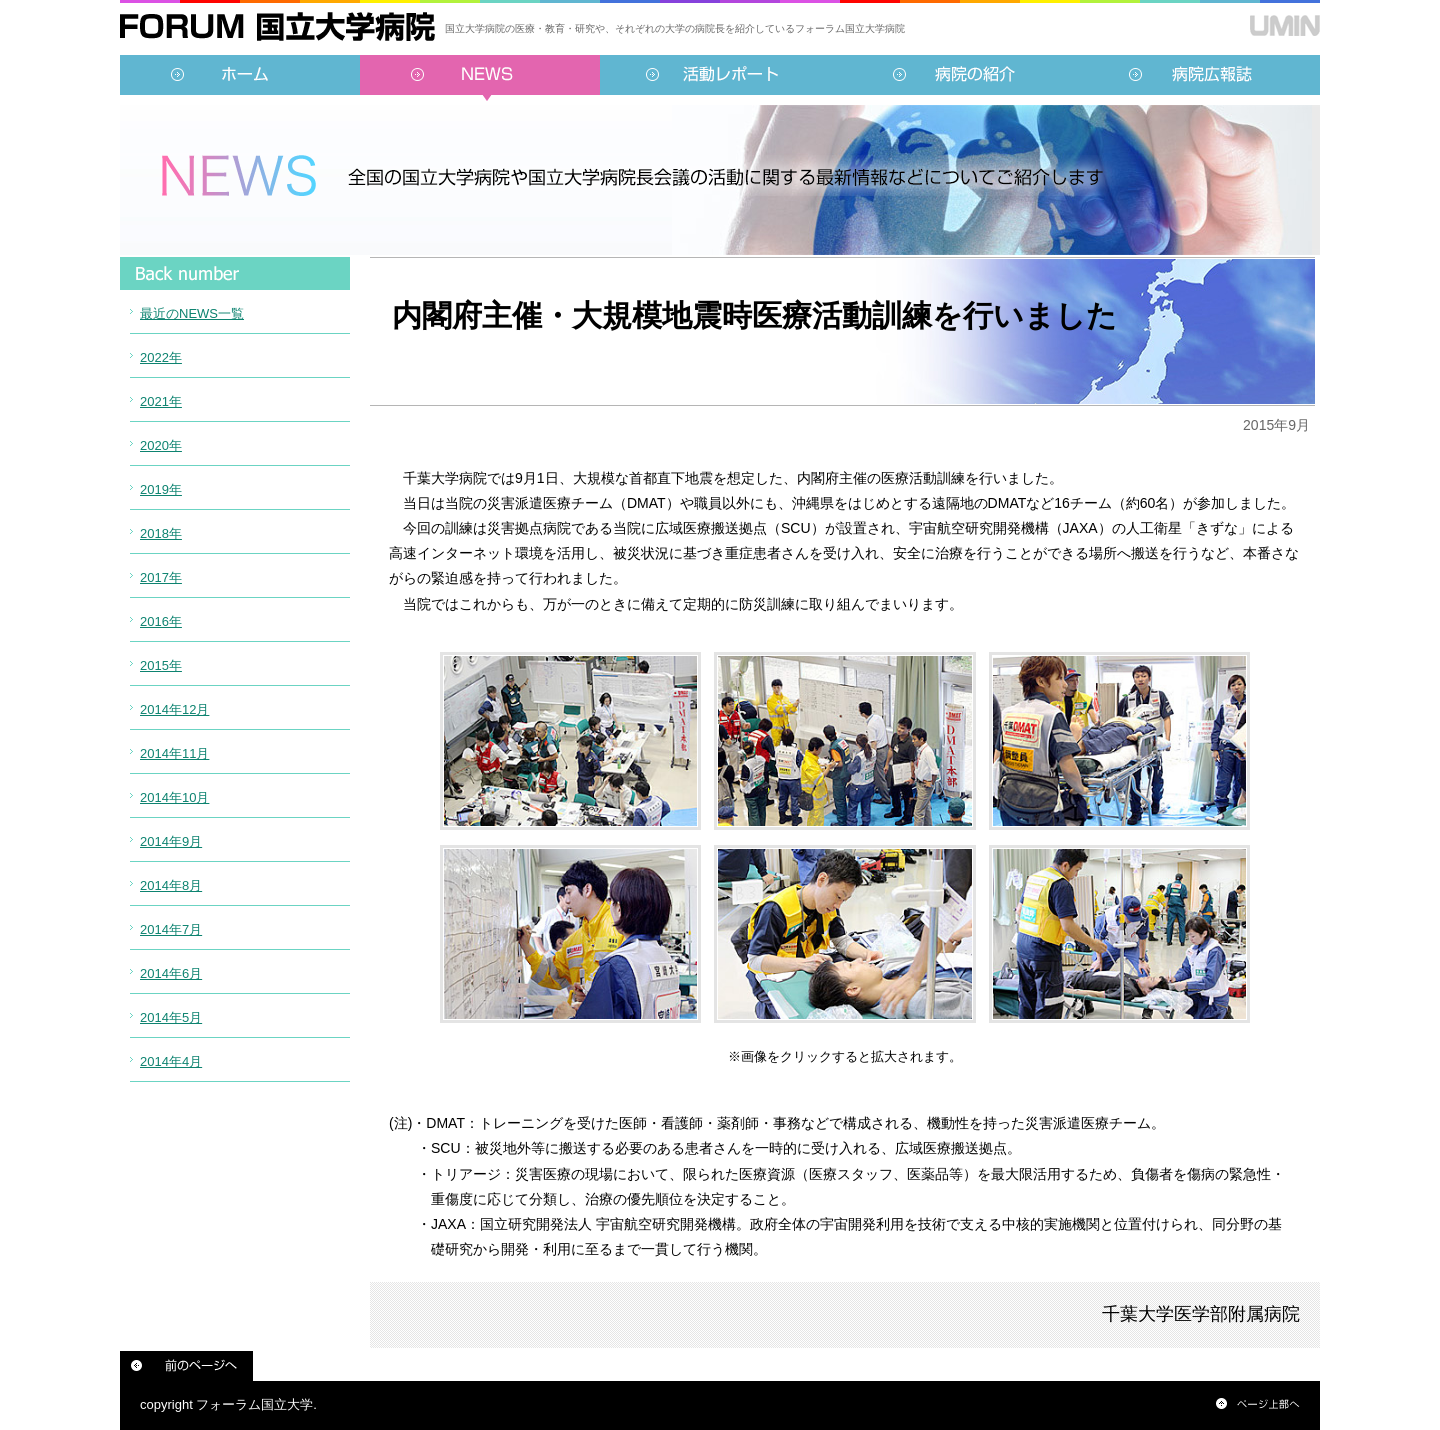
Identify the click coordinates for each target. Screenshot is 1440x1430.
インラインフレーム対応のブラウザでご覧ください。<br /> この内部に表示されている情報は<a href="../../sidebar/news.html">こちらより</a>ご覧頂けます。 (235, 695)
